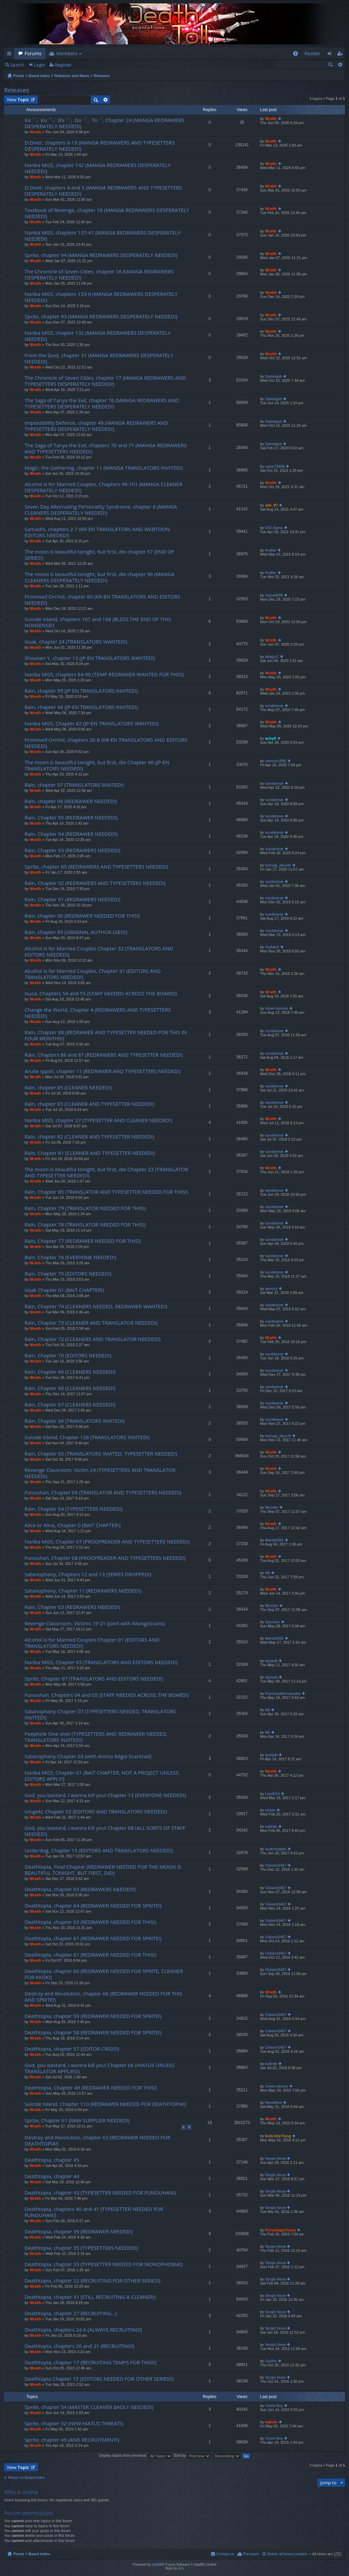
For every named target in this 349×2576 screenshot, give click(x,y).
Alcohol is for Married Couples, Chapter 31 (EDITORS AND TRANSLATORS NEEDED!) (93, 974)
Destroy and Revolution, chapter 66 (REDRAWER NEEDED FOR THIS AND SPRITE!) (103, 1996)
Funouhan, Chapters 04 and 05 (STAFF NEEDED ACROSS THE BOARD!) (107, 1695)
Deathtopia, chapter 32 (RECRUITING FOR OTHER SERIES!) (93, 2280)
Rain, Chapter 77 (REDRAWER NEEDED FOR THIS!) (83, 1241)
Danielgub (273, 376)
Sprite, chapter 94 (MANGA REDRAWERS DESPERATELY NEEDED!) (101, 255)
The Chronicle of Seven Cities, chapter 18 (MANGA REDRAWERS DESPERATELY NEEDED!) (99, 274)
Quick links (10, 54)
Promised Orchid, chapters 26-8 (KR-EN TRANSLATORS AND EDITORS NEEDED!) (106, 743)
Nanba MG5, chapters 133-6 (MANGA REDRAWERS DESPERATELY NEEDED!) (101, 297)
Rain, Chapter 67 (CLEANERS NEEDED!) (70, 1404)
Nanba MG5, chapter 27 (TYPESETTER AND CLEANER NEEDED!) (98, 1120)
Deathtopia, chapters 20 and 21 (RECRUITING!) (79, 2346)
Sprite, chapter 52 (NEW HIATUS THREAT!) (74, 2423)
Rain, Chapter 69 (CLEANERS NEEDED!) (70, 1372)
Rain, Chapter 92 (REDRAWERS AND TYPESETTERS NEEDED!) (95, 883)
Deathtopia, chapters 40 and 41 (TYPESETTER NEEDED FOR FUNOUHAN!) (94, 2212)
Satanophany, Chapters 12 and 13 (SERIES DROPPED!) (88, 1574)
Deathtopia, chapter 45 (52, 2160)
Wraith (35, 132)
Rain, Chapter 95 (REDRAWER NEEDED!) (71, 817)
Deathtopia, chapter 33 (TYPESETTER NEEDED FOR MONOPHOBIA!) (104, 2264)
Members (67, 53)
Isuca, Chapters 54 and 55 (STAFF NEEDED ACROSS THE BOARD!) (101, 993)
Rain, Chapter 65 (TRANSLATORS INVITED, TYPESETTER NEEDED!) (101, 1453)
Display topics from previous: (135, 2455)
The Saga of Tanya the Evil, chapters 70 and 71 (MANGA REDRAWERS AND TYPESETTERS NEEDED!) (106, 448)
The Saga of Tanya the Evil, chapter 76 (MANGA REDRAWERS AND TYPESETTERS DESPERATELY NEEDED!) (102, 403)
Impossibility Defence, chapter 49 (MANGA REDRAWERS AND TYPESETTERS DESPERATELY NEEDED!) (96, 426)
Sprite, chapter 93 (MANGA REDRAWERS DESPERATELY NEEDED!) (101, 316)
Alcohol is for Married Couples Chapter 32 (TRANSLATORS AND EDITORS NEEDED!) (99, 951)
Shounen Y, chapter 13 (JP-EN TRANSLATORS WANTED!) (90, 658)
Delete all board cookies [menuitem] (287, 2554)
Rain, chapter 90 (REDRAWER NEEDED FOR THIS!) (82, 916)
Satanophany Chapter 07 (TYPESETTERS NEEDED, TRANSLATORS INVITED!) (100, 1714)
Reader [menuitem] (312, 53)
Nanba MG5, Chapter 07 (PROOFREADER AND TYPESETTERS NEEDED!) (107, 1541)
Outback (272, 947)
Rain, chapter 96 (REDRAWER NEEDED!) (71, 801)
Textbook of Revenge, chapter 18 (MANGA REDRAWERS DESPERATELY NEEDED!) (107, 213)
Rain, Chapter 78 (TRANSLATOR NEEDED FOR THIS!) (85, 1224)
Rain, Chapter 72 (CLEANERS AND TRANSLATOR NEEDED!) (93, 1339)
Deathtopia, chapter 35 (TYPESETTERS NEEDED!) (81, 2248)
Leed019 (272, 1794)
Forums (33, 53)
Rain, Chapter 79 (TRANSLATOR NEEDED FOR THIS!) (85, 1208)
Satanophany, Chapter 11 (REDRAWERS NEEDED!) (83, 1590)
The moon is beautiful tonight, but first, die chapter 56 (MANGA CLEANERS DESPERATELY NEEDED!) (99, 577)
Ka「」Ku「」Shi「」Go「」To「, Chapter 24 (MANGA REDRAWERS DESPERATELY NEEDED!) (104, 123)
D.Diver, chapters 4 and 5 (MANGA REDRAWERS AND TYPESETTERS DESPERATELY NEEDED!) (103, 190)
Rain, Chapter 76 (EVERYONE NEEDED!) (70, 1257)
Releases (102, 76)
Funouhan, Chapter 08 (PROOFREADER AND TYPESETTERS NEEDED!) (105, 1558)
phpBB (157, 2564)
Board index (39, 76)
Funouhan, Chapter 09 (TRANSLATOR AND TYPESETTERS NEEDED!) (103, 1492)
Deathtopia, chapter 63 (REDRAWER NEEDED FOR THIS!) (90, 1922)
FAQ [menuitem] (297, 54)
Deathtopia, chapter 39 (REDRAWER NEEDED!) (79, 2231)
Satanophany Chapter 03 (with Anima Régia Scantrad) (88, 1756)
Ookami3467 (275, 1865)
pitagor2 (272, 656)
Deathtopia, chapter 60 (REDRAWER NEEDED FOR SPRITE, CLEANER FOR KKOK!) (104, 1974)
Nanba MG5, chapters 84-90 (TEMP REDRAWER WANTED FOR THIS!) (104, 674)
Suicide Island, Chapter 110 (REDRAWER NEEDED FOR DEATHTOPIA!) (105, 2104)
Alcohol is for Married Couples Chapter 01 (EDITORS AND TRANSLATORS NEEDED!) (92, 1643)
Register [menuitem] (341, 54)
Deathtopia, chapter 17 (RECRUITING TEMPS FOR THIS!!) (90, 2362)
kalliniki (271, 1826)
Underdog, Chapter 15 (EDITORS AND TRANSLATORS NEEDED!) (99, 1850)
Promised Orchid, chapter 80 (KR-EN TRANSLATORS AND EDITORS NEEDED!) (102, 599)
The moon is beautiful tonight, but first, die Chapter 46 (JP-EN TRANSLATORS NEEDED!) (97, 765)
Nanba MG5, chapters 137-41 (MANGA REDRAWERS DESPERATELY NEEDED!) (103, 235)
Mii (267, 1573)
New (18, 99)
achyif (270, 738)
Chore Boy (274, 2406)
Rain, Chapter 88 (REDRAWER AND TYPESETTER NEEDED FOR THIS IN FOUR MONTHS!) (106, 1035)
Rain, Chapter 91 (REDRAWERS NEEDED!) (72, 899)
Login (39, 65)
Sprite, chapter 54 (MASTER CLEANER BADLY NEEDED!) (89, 2407)
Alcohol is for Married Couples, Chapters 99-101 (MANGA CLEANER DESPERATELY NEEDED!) (103, 487)
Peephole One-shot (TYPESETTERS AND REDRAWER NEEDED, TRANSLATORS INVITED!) (96, 1737)
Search (17, 65)
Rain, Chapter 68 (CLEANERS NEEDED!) (70, 1388)
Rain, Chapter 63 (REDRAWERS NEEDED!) (72, 1607)
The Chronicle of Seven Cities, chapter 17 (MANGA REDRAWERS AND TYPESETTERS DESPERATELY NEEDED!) (105, 381)
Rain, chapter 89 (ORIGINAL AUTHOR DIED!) (76, 932)
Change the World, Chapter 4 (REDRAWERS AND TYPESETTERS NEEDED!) (98, 1013)
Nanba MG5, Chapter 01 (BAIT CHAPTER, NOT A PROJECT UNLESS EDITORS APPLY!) (102, 1775)
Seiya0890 (274, 595)
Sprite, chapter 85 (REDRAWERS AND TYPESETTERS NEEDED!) (96, 866)
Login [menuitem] (331, 54)
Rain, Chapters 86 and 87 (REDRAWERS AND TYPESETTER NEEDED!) (104, 1055)
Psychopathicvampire (283, 1693)
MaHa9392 (274, 1540)
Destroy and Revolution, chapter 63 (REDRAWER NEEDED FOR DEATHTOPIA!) (97, 2140)
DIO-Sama (274, 528)
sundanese (274, 706)
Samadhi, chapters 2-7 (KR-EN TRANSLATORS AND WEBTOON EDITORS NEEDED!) (97, 532)
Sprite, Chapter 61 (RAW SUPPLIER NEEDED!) (77, 2120)
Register (63, 65)
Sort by (192, 2455)
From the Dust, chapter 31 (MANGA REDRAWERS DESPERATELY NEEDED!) (99, 358)
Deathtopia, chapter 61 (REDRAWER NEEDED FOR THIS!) (90, 1955)
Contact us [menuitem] (225, 2554)
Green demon (276, 1008)
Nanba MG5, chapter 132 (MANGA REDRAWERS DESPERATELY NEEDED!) (97, 336)
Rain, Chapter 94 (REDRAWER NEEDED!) (71, 834)
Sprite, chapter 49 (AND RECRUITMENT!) (72, 2440)
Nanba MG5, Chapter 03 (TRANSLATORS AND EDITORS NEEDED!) (101, 1662)
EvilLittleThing (278, 2136)
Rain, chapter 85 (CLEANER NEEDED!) (68, 1087)
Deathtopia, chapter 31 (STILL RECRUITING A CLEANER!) (90, 2297)
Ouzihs (271, 2361)
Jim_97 (271, 505)
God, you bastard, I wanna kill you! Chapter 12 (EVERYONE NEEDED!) (105, 1795)
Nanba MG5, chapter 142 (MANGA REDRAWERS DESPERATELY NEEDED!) (97, 168)
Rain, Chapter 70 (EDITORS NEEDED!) (68, 1355)
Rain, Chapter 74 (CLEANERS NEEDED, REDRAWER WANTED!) (96, 1306)
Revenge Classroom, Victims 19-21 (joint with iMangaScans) (95, 1623)
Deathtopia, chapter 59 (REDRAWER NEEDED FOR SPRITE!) (93, 2016)
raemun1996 (275, 761)
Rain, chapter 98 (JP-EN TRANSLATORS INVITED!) (81, 707)
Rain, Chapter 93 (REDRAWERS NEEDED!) (72, 850)
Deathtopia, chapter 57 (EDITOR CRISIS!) (72, 2049)
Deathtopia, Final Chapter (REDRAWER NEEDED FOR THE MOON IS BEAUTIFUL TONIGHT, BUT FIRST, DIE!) (103, 1870)
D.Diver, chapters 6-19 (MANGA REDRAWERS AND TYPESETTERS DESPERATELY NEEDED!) (100, 145)
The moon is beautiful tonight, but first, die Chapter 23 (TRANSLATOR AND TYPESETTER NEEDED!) (106, 1172)
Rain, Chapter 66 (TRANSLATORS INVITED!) (74, 1421)
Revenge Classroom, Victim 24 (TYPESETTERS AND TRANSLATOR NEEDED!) (100, 1473)
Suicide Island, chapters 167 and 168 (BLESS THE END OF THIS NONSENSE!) (98, 622)
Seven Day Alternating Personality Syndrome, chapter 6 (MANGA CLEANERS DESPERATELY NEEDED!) (101, 509)
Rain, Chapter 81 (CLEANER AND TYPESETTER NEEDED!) (90, 1153)
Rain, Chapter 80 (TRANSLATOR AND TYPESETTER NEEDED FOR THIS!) (106, 1192)
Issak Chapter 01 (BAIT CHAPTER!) (64, 1290)
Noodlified (273, 2102)
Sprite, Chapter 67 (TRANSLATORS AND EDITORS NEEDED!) (94, 1678)
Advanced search (340, 64)
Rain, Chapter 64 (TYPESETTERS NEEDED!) (73, 1509)
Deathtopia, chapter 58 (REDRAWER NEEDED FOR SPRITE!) (93, 2032)
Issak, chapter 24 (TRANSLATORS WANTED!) (76, 641)
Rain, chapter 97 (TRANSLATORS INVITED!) (74, 785)
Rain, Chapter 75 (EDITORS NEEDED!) (68, 1273)
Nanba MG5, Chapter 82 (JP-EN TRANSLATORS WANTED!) (91, 723)
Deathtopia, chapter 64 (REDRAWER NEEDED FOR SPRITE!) (93, 1905)
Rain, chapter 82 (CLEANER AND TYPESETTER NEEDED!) (89, 1136)
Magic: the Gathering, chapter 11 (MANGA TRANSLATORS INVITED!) (104, 468)
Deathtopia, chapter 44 (52, 2176)
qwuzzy (271, 1288)
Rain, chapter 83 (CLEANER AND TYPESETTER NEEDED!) (89, 1104)
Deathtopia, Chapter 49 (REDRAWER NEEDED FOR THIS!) (91, 2087)
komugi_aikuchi (278, 865)
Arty (181, 2568)
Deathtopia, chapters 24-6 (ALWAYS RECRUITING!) (83, 2329)
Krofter (270, 550)
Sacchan (272, 1622)
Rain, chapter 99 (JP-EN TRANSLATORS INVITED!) (81, 691)
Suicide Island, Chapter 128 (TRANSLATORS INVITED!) (87, 1437)
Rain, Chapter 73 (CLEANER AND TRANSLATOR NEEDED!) (91, 1323)
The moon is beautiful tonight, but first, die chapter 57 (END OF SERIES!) (99, 554)
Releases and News (72, 76)
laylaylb (271, 1661)
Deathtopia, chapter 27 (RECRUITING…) (71, 2313)
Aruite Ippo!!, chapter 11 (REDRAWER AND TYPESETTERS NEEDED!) (103, 1071)
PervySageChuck (280, 2230)
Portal (18, 76)
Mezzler (271, 1507)
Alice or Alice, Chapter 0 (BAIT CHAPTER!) (73, 1525)
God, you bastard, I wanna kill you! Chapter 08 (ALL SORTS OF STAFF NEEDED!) (105, 1831)
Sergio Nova (275, 2158)
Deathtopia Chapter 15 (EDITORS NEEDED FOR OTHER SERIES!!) (99, 2379)
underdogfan (275, 1849)
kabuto (271, 2422)
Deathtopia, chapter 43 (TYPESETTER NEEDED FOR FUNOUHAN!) (100, 2192)
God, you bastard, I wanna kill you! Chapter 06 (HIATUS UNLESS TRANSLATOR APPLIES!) (99, 2068)
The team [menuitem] (250, 2554)
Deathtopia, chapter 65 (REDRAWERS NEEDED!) (80, 1889)
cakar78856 (275, 466)
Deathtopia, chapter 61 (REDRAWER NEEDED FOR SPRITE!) (93, 1938)
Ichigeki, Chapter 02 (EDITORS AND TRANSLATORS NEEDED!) (96, 1811)
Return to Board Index (26, 2477)
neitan (270, 1810)
